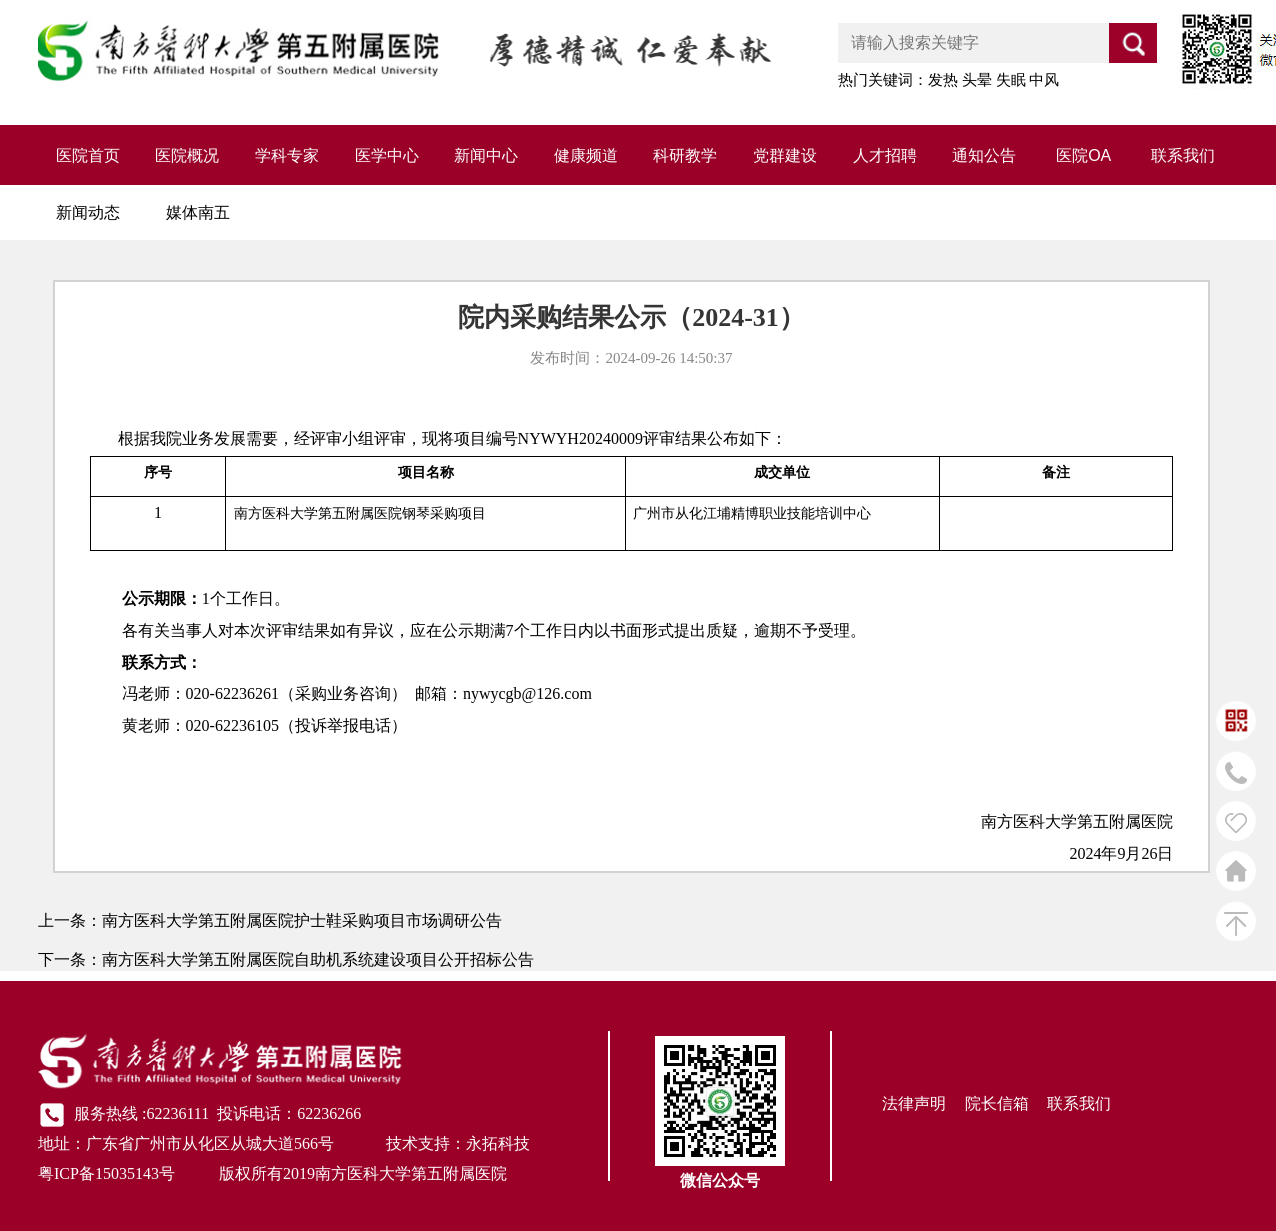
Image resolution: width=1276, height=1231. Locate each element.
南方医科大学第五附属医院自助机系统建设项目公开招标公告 (318, 959)
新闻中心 (486, 155)
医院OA (1083, 155)
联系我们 (1183, 155)
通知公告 (984, 155)
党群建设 (785, 155)
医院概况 (187, 155)
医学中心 (387, 155)
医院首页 (88, 155)
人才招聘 (885, 155)
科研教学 (685, 155)
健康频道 (586, 155)
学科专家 (287, 155)
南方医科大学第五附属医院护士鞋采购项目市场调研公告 (302, 920)
